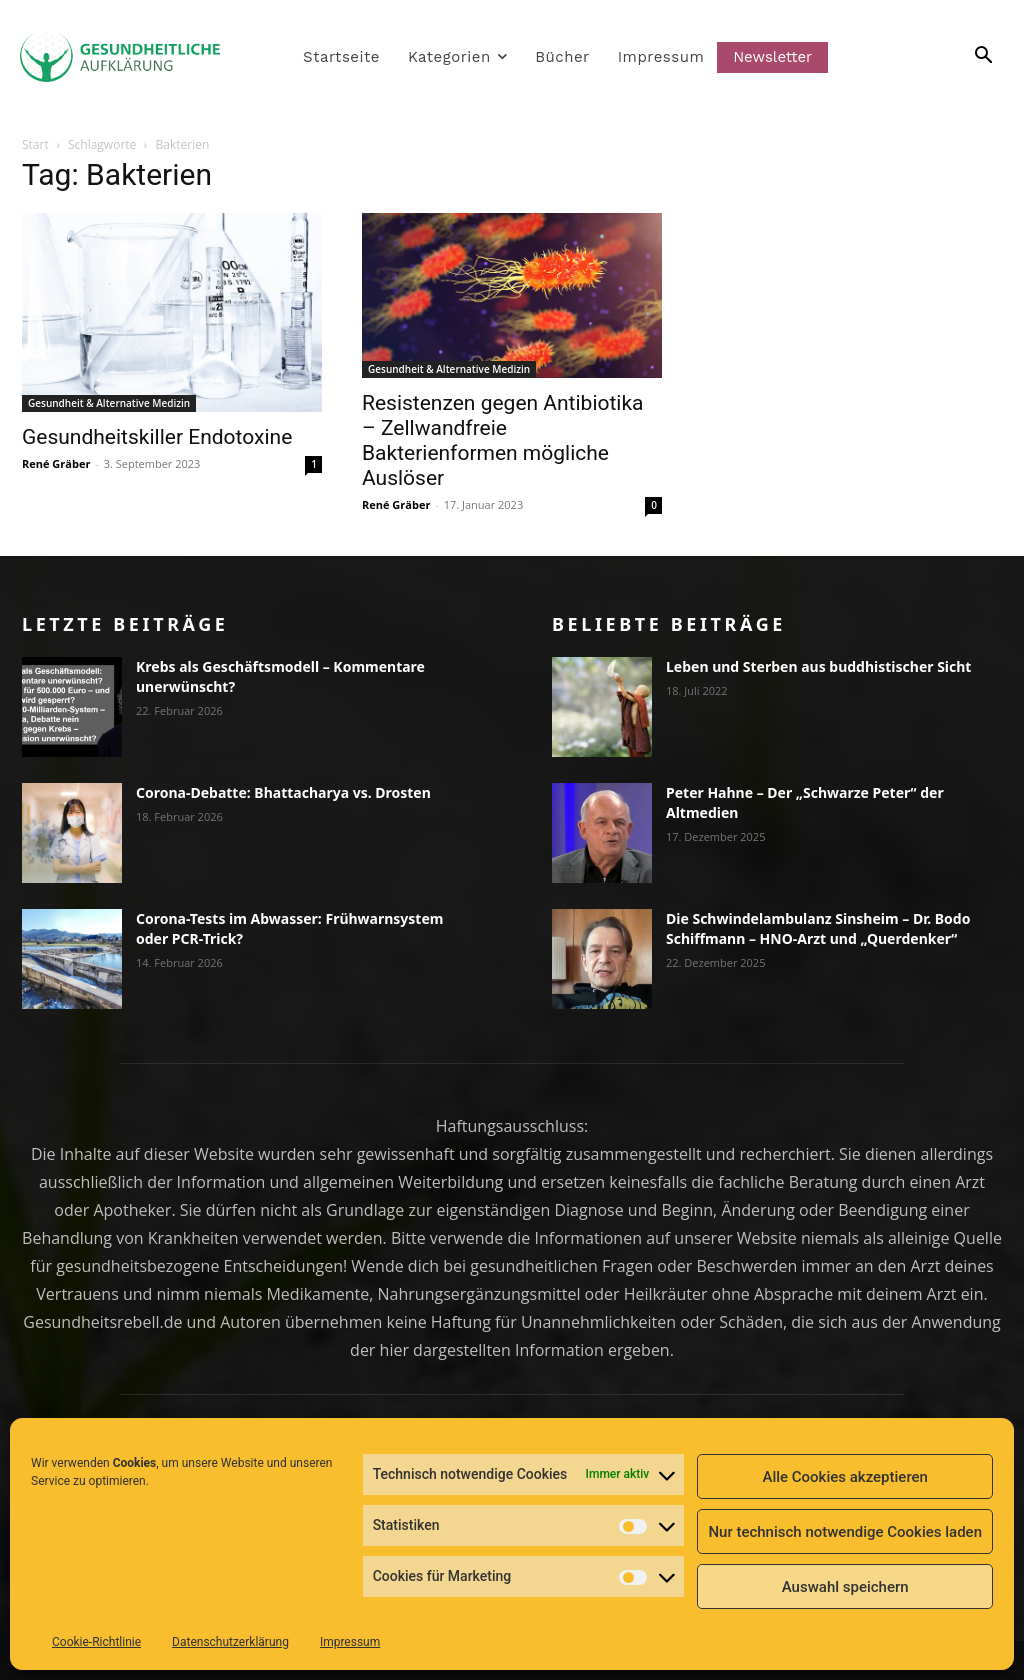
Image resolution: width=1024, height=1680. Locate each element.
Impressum (350, 1642)
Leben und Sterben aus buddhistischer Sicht (818, 666)
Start (35, 144)
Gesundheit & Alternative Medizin (109, 403)
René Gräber (56, 463)
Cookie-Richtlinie (96, 1642)
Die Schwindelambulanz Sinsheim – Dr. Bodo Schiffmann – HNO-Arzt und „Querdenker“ (818, 928)
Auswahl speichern (845, 1587)
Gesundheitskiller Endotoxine (157, 437)
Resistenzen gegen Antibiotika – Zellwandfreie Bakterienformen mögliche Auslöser (503, 440)
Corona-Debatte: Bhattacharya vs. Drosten (283, 792)
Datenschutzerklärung (230, 1642)
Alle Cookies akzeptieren (845, 1477)
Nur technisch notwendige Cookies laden (845, 1532)
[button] (960, 57)
